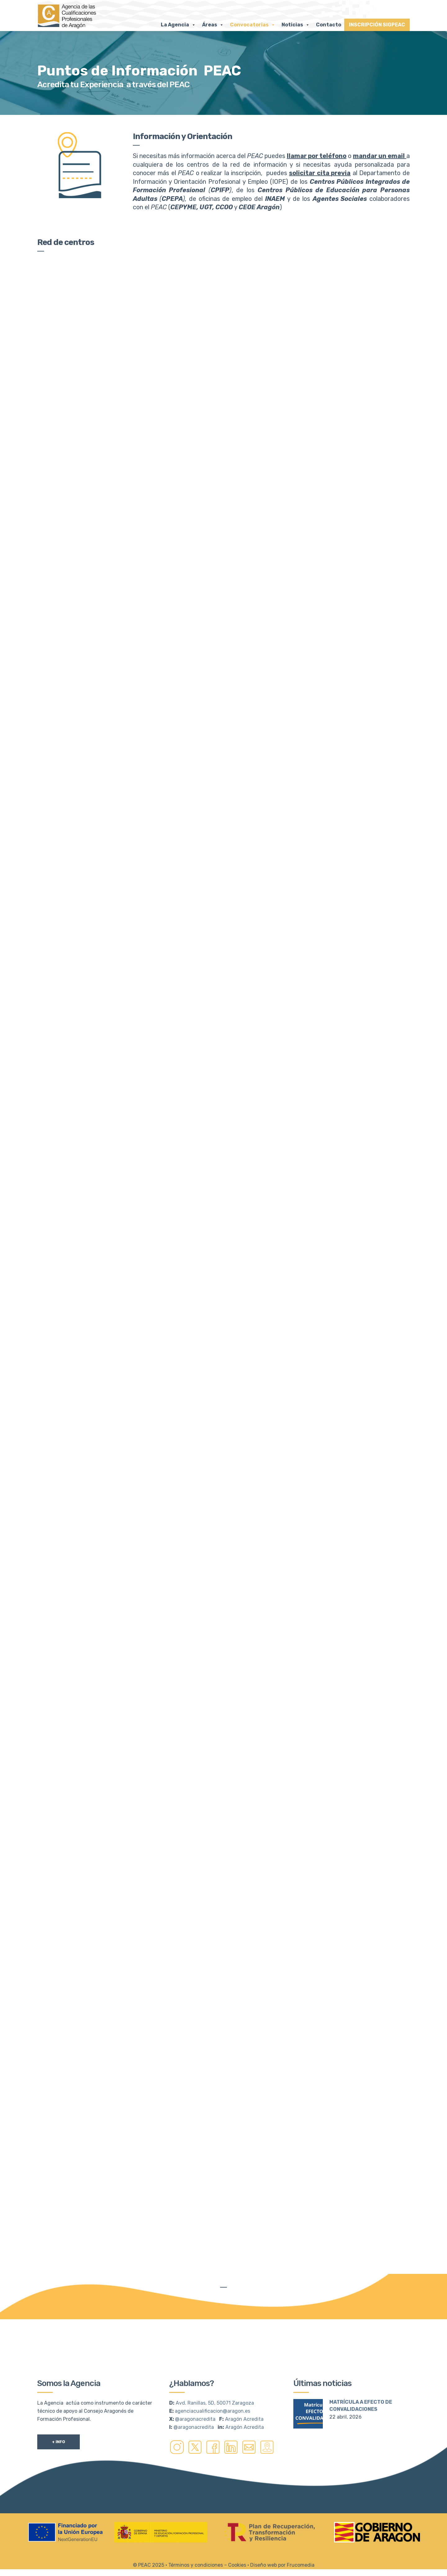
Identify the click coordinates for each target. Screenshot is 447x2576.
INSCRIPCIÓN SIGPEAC (377, 25)
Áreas (213, 25)
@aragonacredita (195, 2391)
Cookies (237, 2537)
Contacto (328, 25)
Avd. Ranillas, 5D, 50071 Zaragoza (215, 2375)
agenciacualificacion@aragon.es (212, 2383)
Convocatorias (252, 25)
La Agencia (178, 25)
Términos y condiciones (195, 2537)
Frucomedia (300, 2537)
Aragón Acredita (244, 2391)
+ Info (58, 2413)
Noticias (296, 25)
